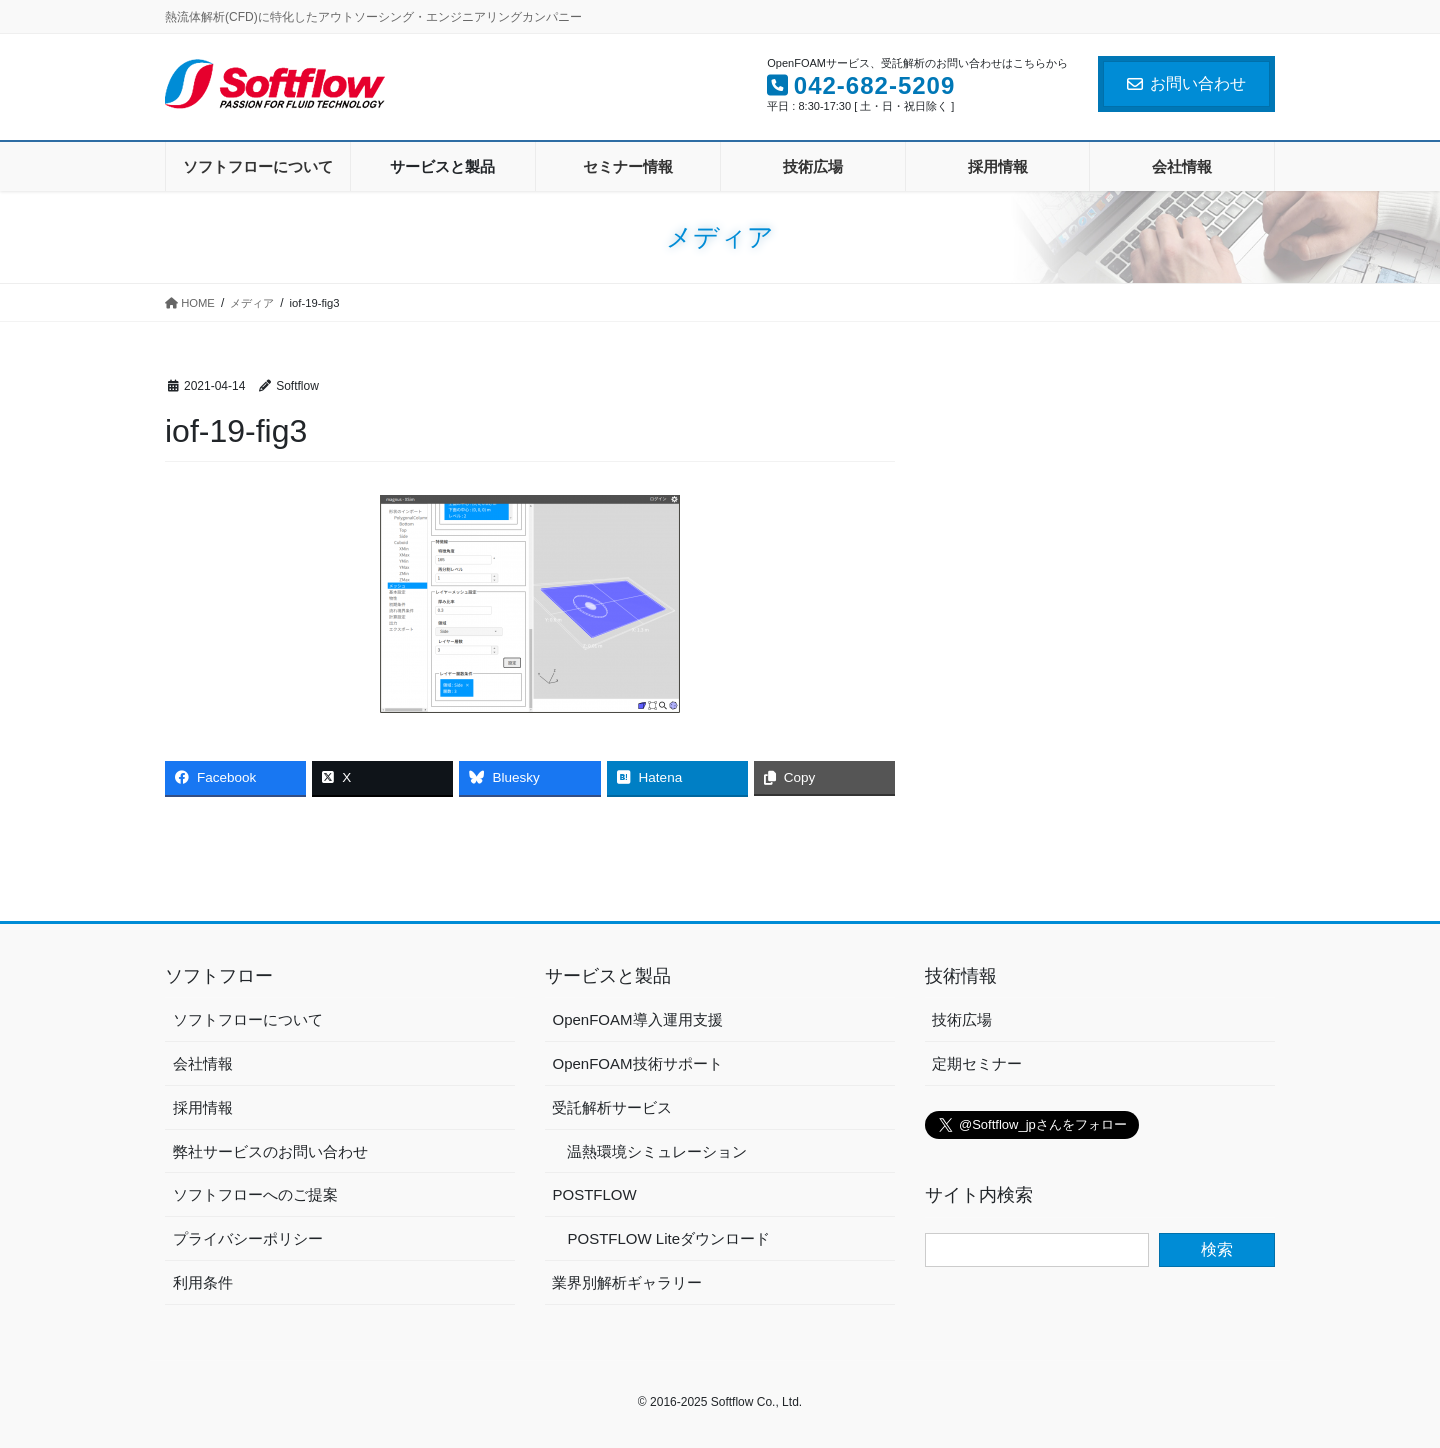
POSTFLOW (594, 1194)
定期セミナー (977, 1063)
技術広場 (962, 1019)
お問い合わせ (1186, 83)
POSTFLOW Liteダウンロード (668, 1238)
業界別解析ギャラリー (627, 1282)
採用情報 (203, 1107)
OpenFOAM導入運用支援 (637, 1019)
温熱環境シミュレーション (657, 1151)
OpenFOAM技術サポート (637, 1063)
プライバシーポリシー (248, 1238)
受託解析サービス (612, 1107)
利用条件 (203, 1282)
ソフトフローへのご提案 (255, 1194)
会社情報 (203, 1063)
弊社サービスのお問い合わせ (270, 1151)
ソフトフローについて (248, 1019)
